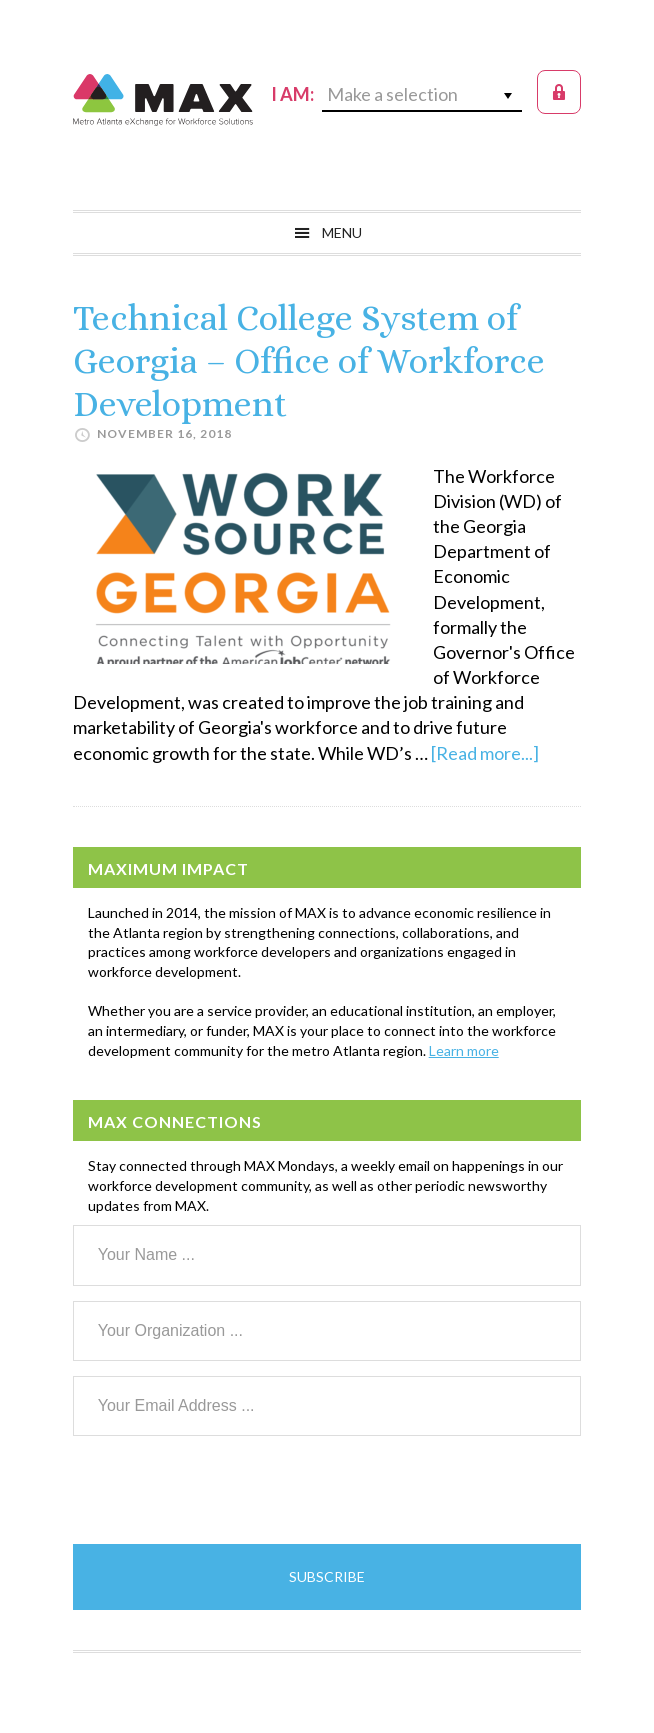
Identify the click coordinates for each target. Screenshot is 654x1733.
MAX (163, 100)
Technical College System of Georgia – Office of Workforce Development (309, 360)
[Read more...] (485, 753)
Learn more (464, 1050)
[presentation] (225, 1490)
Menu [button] (342, 232)
